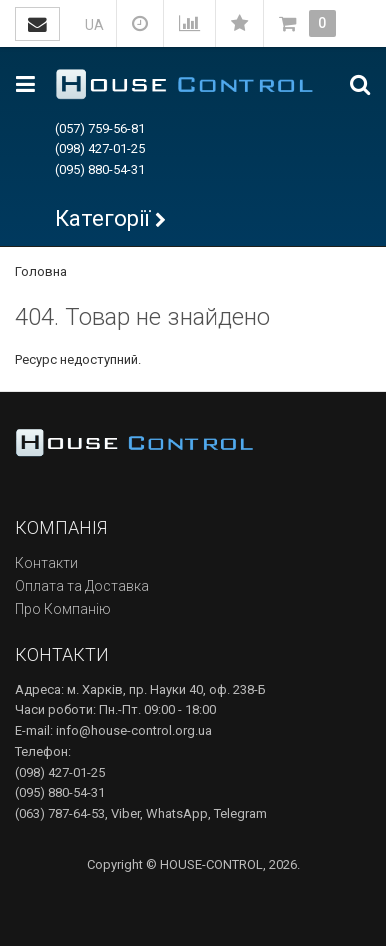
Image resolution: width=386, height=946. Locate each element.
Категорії (102, 218)
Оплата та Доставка (82, 586)
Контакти (46, 563)
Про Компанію (63, 609)
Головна (41, 271)
